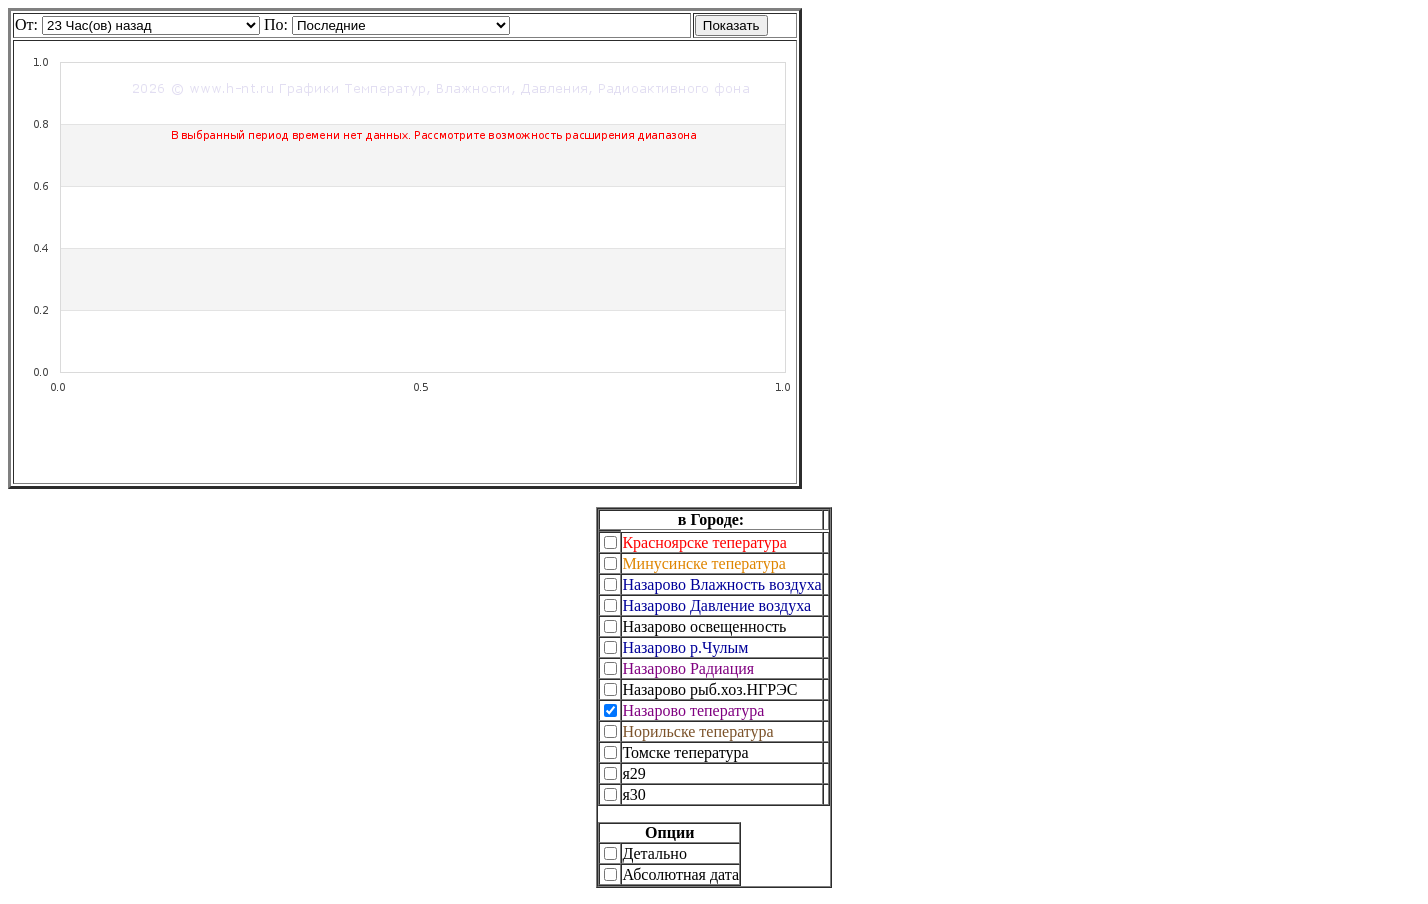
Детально (654, 853)
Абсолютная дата (680, 874)
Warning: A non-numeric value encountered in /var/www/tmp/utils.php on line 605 (401, 25)
